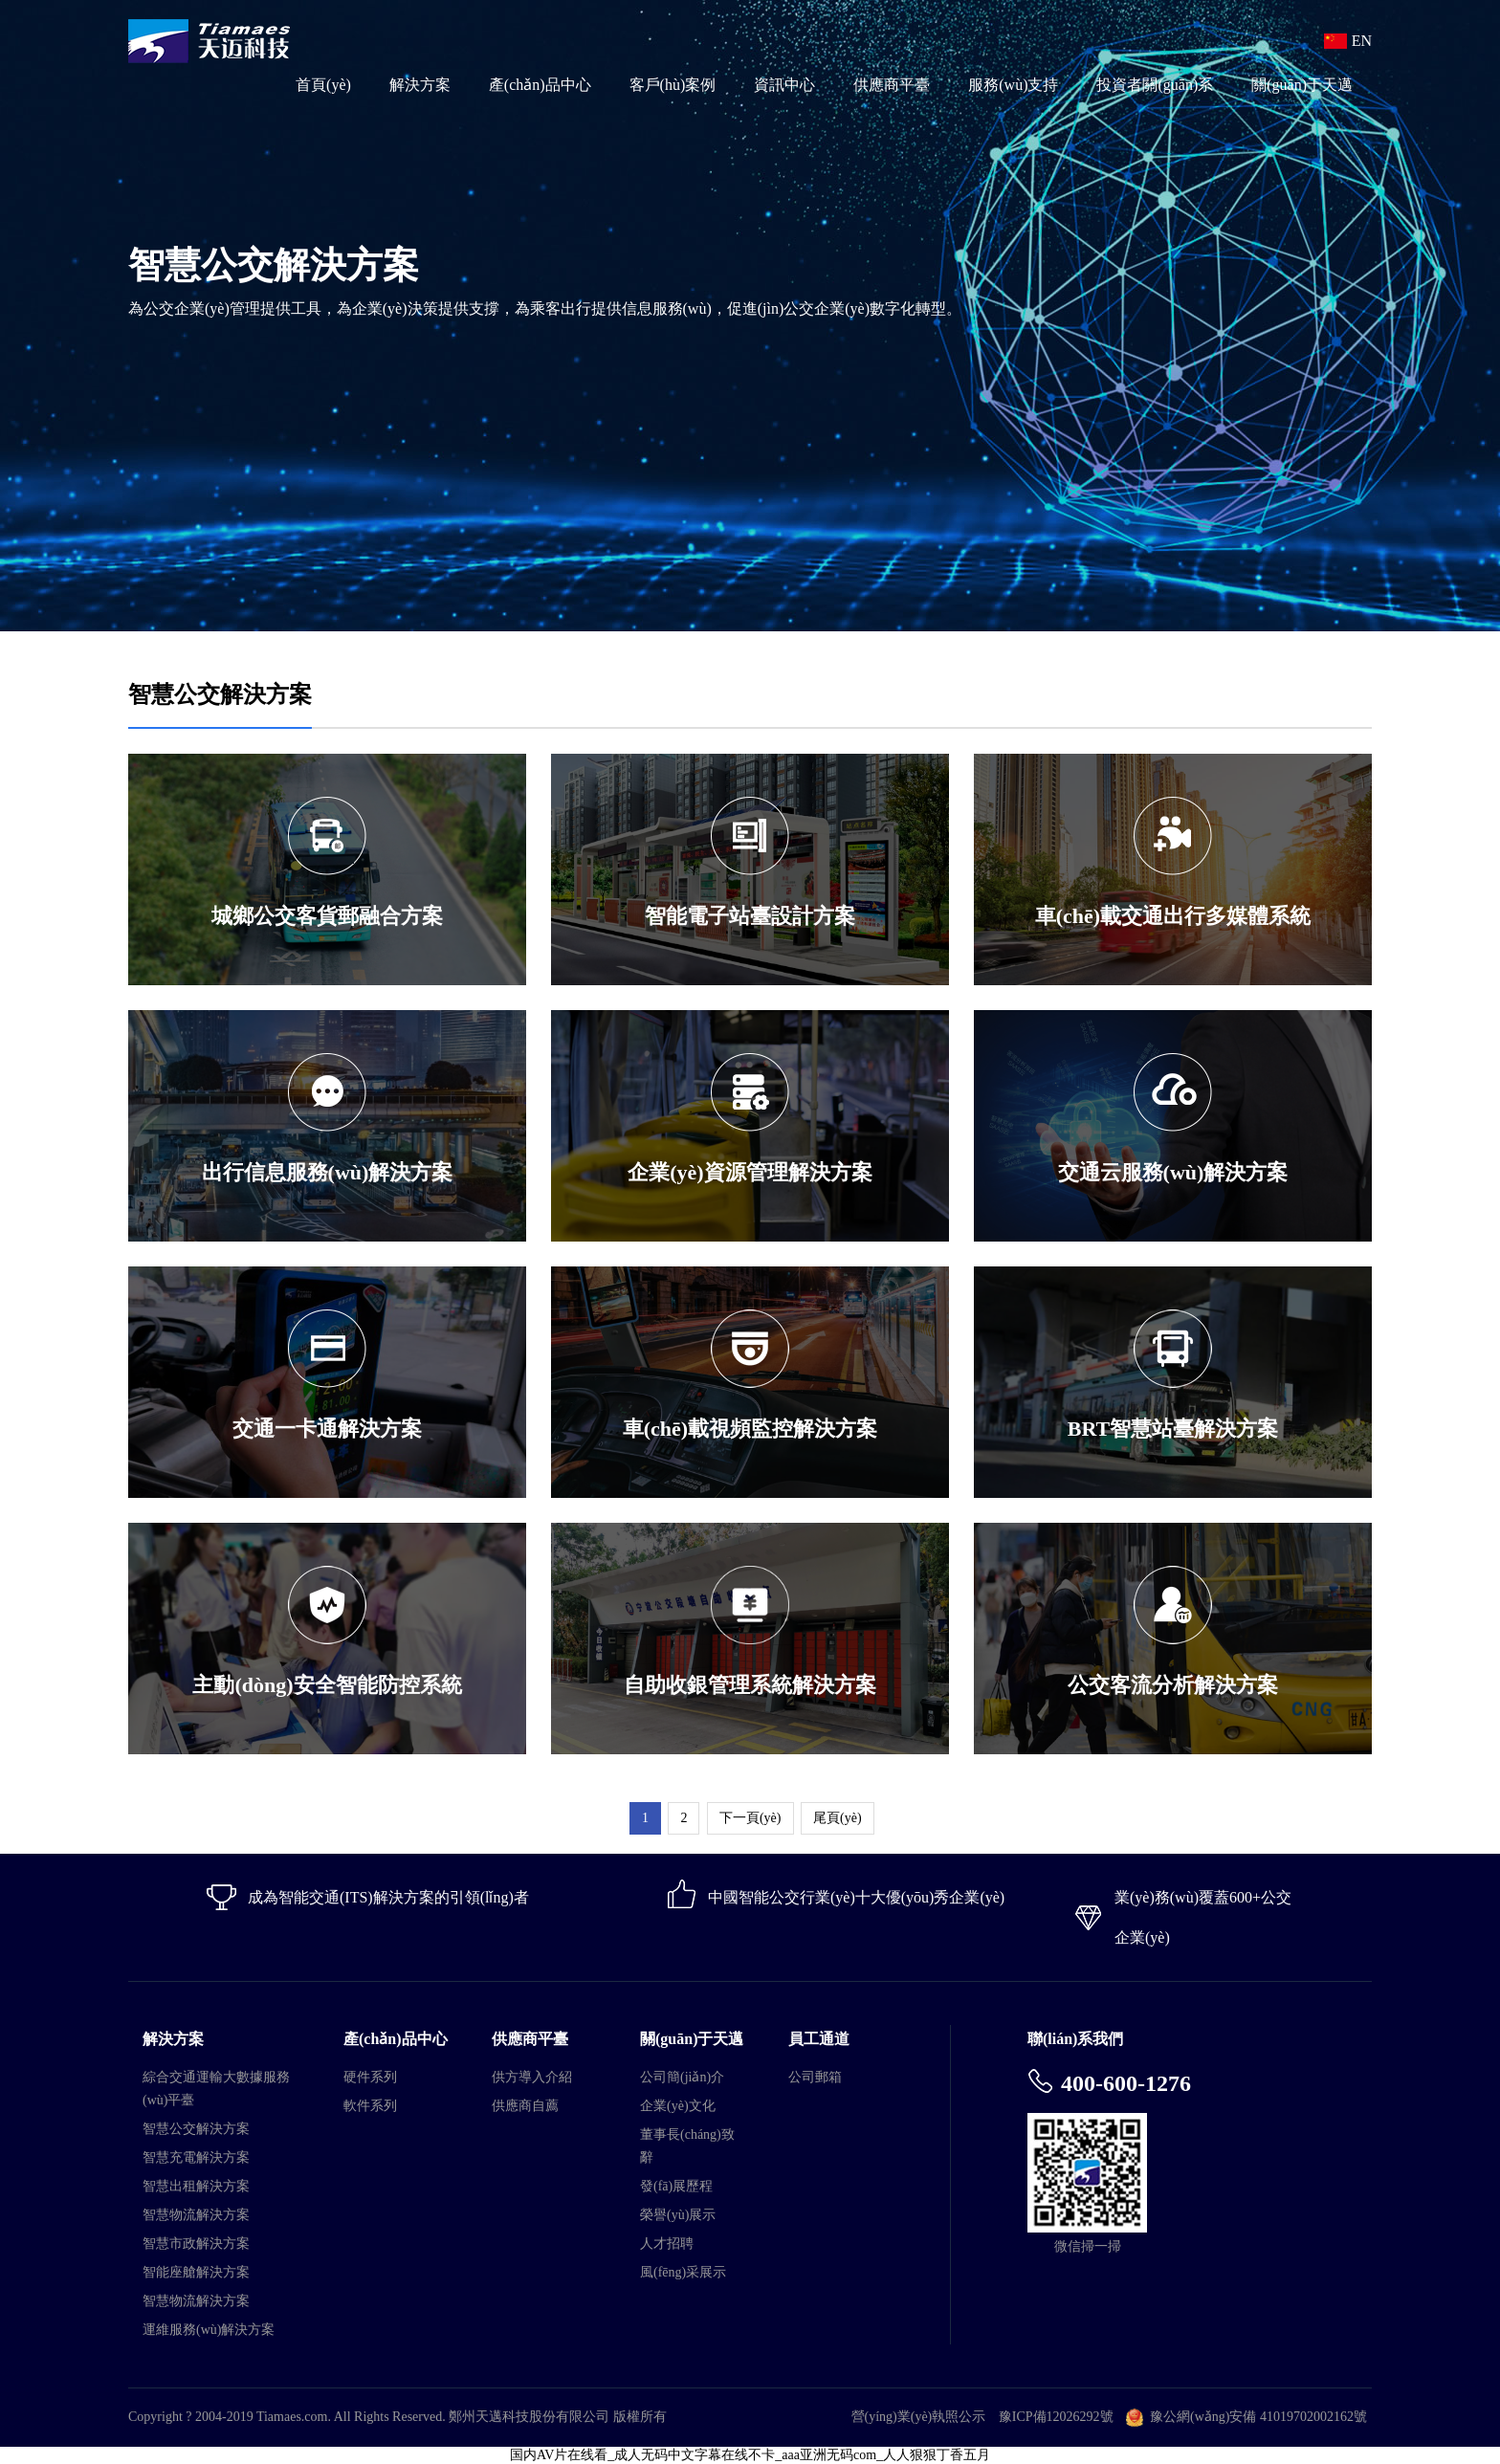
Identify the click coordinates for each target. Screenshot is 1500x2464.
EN (1362, 41)
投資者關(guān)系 (1154, 85)
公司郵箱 (815, 2077)
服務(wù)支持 (1013, 85)
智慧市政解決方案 (196, 2243)
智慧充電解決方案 (196, 2157)
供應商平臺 (891, 85)
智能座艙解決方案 (196, 2272)
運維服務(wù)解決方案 (209, 2329)
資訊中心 (784, 85)
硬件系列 (370, 2077)
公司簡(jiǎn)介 (682, 2077)
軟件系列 (370, 2106)
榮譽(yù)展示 (678, 2215)
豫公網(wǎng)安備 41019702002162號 (1258, 2416)
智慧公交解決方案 (196, 2129)
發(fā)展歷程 (676, 2186)
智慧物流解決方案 (196, 2215)
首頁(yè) (323, 85)
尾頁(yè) (837, 1818)
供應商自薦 (525, 2106)
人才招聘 (667, 2243)
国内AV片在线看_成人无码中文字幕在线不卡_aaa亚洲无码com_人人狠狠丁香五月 (750, 2455)
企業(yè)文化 (678, 2106)
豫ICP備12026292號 (1056, 2416)
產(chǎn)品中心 (540, 85)
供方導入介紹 (532, 2077)
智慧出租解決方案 (196, 2186)
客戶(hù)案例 (673, 85)
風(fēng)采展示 (683, 2272)
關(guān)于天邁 (1302, 85)
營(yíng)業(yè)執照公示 (918, 2416)
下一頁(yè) (750, 1818)
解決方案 (420, 85)
